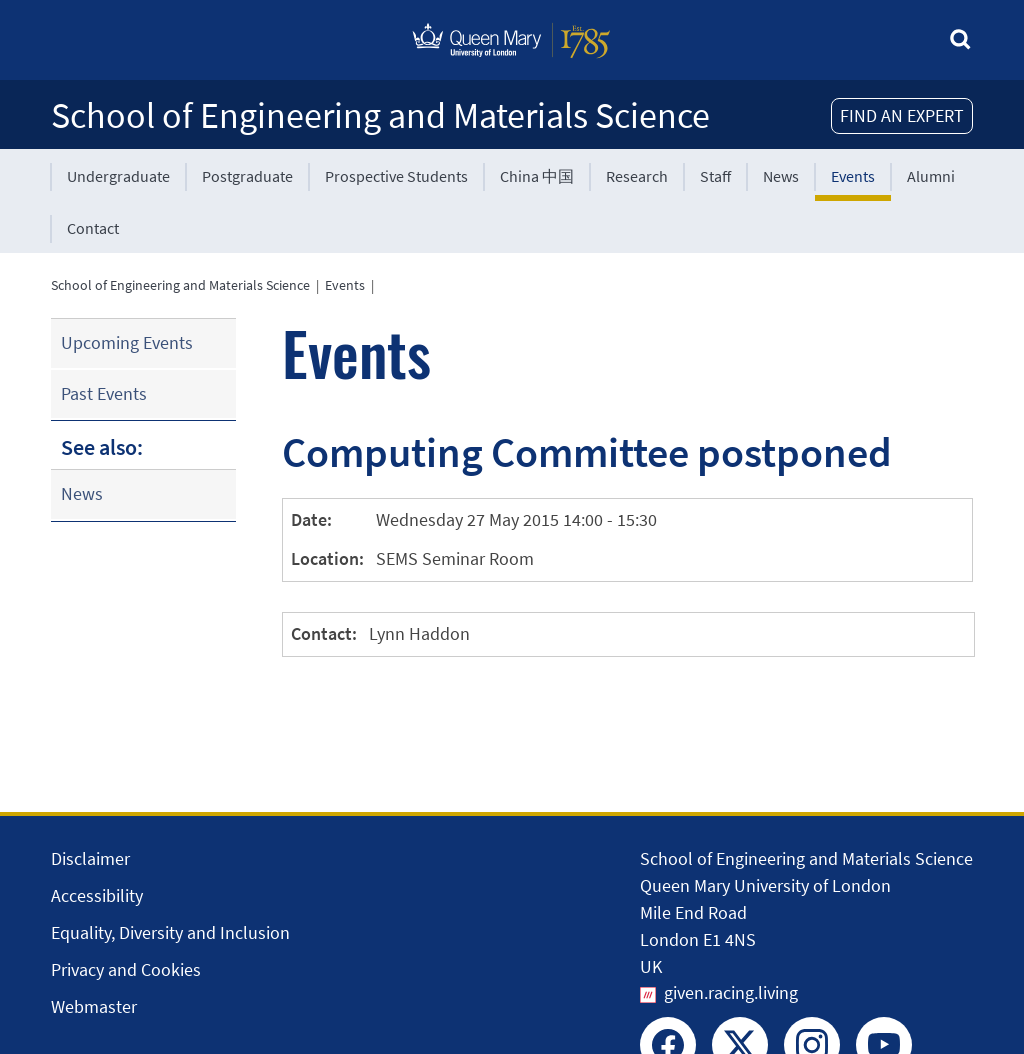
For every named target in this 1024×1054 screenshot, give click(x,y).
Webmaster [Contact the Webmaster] (94, 1006)
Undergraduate (118, 176)
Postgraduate (247, 176)
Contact (93, 228)
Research (637, 176)
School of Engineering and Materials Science (380, 115)
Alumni (931, 176)
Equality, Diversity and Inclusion (170, 932)
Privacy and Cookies (126, 969)
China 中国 (537, 176)
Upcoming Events (127, 342)
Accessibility (97, 895)
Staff (715, 176)
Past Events (104, 393)
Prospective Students (396, 176)
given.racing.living (731, 992)
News (781, 176)
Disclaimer (90, 858)
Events (853, 176)
